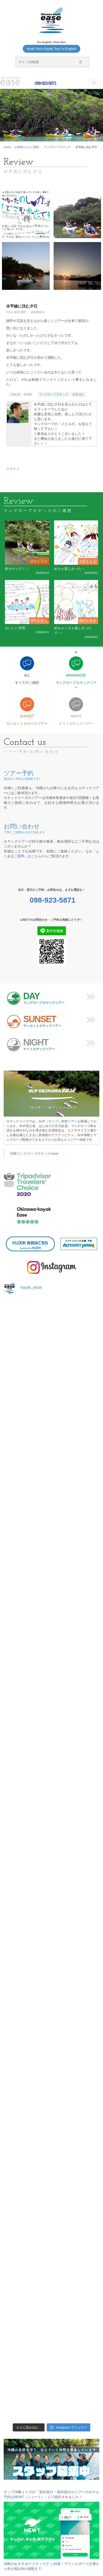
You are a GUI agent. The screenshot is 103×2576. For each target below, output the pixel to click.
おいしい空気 (15, 628)
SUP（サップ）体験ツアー (58, 1121)
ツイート (13, 469)
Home (7, 147)
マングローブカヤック (57, 147)
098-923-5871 (45, 83)
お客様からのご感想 (27, 147)
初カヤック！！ (17, 569)
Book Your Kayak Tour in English (51, 49)
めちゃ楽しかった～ (69, 569)
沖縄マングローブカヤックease (34, 1153)
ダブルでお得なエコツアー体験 (63, 1139)
